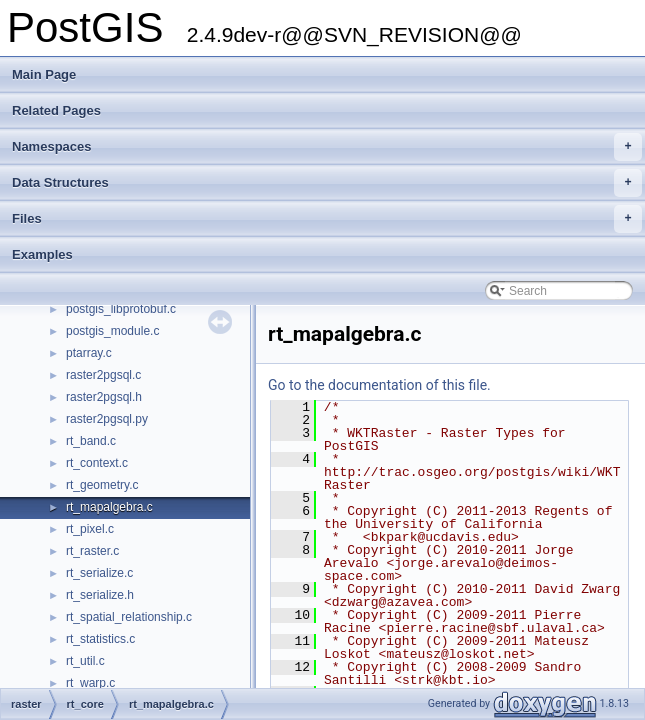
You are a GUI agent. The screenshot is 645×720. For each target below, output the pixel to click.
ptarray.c (89, 353)
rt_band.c (91, 441)
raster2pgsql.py (107, 419)
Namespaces (327, 147)
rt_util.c (85, 661)
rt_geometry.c (102, 485)
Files (327, 219)
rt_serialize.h (100, 595)
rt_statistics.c (100, 639)
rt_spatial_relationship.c (129, 617)
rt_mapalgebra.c (109, 507)
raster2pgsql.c (103, 375)
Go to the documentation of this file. (379, 385)
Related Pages (56, 110)
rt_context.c (97, 463)
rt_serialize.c (99, 573)
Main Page (44, 74)
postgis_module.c (112, 331)
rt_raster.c (92, 551)
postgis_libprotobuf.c (121, 309)
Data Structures (327, 183)
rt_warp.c (90, 683)
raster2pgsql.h (104, 397)
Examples (42, 254)
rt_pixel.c (90, 529)
